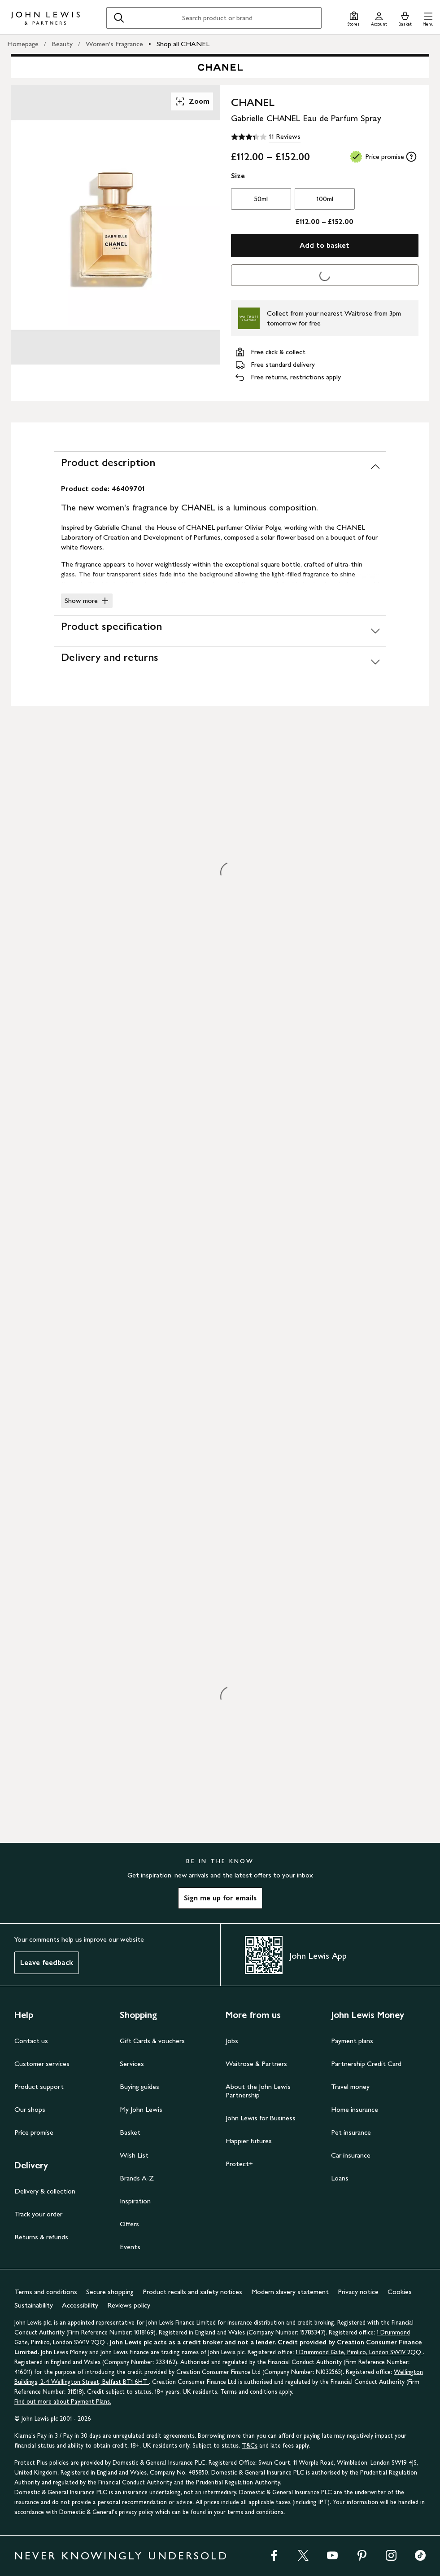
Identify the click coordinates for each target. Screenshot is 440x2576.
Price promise (33, 2132)
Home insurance (354, 2109)
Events (130, 2246)
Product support (39, 2086)
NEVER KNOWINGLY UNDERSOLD (121, 2555)
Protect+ (239, 2163)
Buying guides (139, 2086)
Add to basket (324, 245)
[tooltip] (411, 156)
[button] (428, 18)
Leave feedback (46, 1962)
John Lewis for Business (261, 2118)
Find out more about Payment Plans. (62, 2401)
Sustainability (33, 2305)
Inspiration (135, 2201)
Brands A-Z (137, 2178)
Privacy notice (358, 2291)
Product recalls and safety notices (192, 2291)
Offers (129, 2224)
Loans (340, 2178)
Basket (130, 2132)
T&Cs (249, 2445)
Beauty (62, 44)
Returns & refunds (41, 2237)
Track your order (38, 2214)
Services (132, 2063)
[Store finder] (354, 18)
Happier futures (249, 2140)
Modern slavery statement (290, 2291)
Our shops (29, 2109)
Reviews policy (128, 2305)
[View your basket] (405, 18)
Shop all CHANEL (183, 44)
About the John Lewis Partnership (258, 2090)
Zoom (191, 101)
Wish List (134, 2155)
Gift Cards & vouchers (152, 2040)
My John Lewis (141, 2109)
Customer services (42, 2063)
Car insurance (350, 2155)
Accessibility (80, 2305)
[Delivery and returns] (220, 661)
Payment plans (352, 2040)
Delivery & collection (44, 2191)
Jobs (232, 2040)
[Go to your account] (379, 18)
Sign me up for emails (220, 1898)
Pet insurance (351, 2132)
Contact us (31, 2040)
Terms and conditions (45, 2291)
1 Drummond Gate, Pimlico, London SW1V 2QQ (359, 2352)
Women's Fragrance (114, 44)
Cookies (400, 2291)
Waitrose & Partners (256, 2063)
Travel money (350, 2086)
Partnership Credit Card (366, 2063)
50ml (261, 198)
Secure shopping (110, 2291)
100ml (324, 198)
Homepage (23, 44)
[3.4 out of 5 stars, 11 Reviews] (266, 137)
